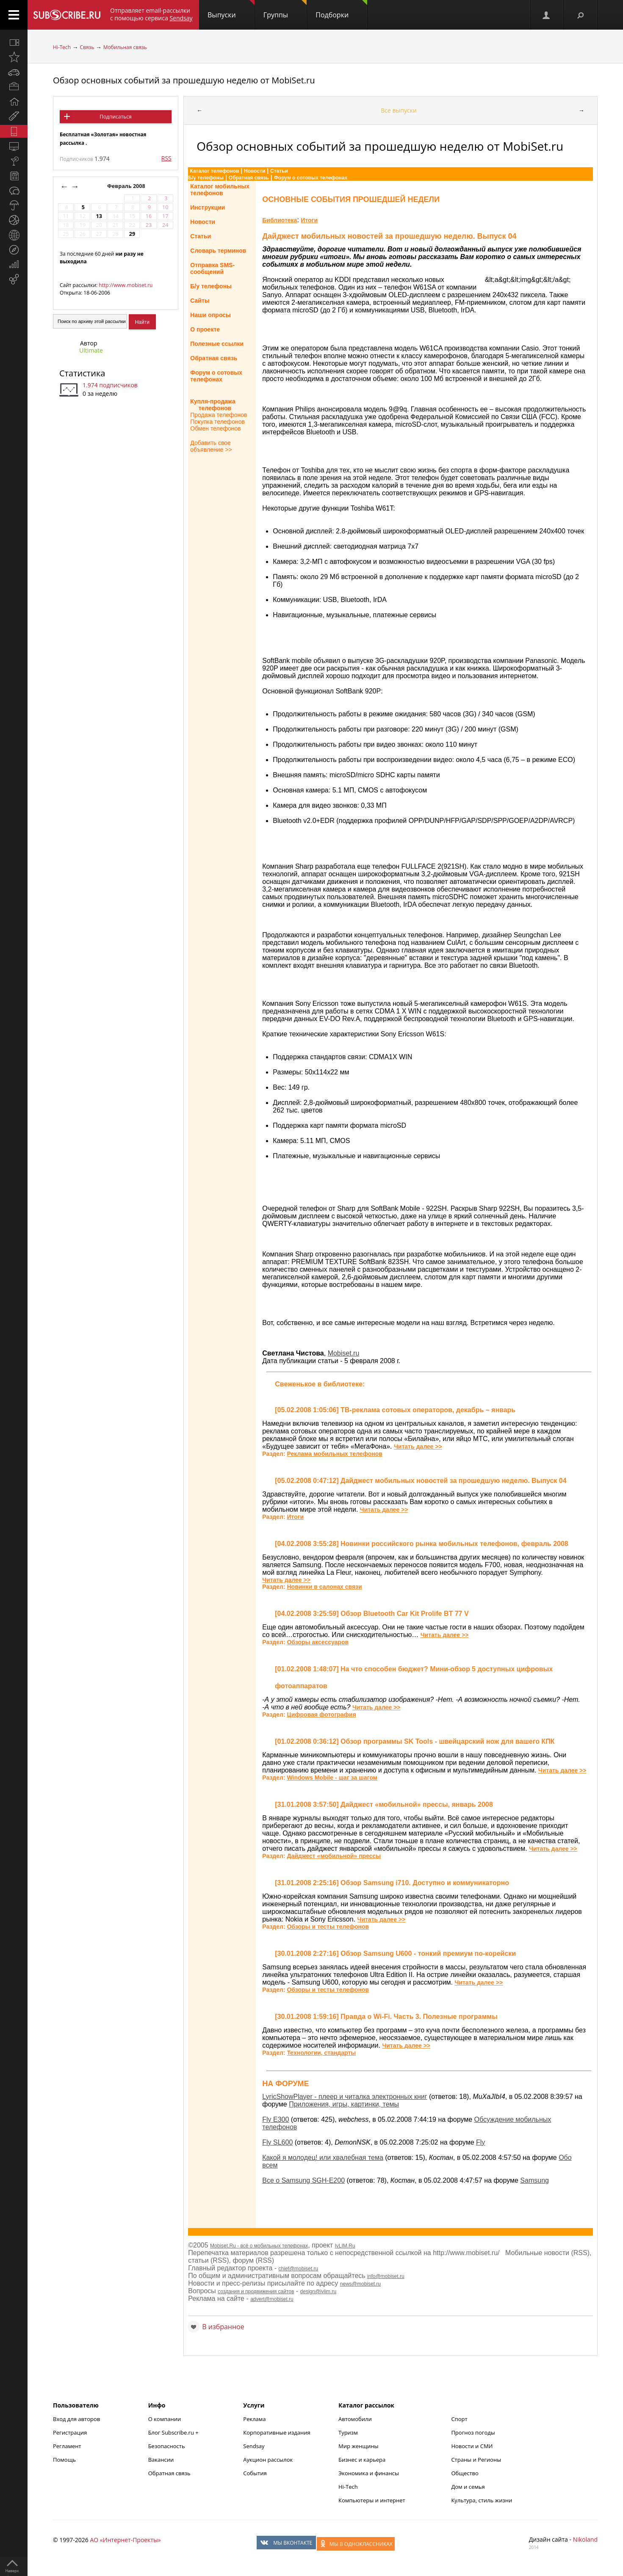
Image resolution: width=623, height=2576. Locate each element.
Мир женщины (358, 2446)
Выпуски (231, 9)
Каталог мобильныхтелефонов (219, 189)
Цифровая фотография (321, 1714)
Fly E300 (275, 2119)
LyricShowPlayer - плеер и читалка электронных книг (344, 2096)
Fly (480, 2142)
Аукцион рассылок (268, 2459)
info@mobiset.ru (385, 2276)
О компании (164, 2419)
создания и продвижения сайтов (256, 2291)
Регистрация (70, 2432)
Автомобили (355, 2419)
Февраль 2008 (127, 186)
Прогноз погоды (473, 2432)
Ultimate (91, 350)
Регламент (67, 2446)
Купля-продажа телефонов (212, 404)
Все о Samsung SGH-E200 (303, 2180)
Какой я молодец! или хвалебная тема (322, 2157)
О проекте (205, 329)
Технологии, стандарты (321, 2052)
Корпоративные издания (276, 2432)
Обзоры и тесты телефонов (328, 1926)
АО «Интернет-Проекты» (125, 2540)
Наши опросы (210, 315)
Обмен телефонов (215, 428)
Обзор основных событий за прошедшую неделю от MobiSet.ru (184, 80)
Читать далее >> (418, 1446)
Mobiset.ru (344, 1353)
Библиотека (279, 220)
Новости (254, 171)
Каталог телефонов (214, 171)
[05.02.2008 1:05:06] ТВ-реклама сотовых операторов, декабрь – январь (395, 1410)
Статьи (279, 171)
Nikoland (585, 2539)
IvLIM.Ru (345, 2246)
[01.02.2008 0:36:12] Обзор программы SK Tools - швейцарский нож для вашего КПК (414, 1741)
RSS (166, 158)
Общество (464, 2473)
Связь (87, 47)
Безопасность (166, 2446)
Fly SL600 (277, 2142)
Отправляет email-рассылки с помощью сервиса (151, 14)
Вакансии (161, 2459)
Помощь (64, 2459)
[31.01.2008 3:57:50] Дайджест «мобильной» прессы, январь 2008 (384, 1804)
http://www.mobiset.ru (125, 285)
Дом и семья (468, 2486)
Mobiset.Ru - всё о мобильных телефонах (259, 2246)
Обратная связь (249, 178)
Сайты (200, 300)
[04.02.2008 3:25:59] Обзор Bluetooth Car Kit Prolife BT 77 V (371, 1613)
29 (132, 233)
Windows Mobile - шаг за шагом (332, 1777)
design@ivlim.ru (318, 2291)
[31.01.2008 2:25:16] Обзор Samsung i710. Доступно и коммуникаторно (392, 1882)
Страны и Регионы (476, 2459)
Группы (285, 9)
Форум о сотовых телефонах (310, 178)
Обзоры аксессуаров (318, 1642)
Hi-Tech (62, 47)
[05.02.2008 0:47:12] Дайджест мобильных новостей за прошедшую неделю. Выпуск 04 (420, 1480)
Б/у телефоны (206, 178)
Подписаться (115, 116)
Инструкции (207, 207)
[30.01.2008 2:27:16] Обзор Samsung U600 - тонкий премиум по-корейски (395, 1953)
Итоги (309, 220)
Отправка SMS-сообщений (212, 268)
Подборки (341, 9)
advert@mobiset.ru (272, 2299)
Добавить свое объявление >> (211, 446)
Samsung (534, 2180)
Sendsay (253, 2446)
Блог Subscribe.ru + (174, 2432)
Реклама (254, 2419)
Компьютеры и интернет (371, 2500)
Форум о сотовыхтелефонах (216, 376)
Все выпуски (399, 110)
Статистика (82, 373)
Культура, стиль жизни (481, 2500)
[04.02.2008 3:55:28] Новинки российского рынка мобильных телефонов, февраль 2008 (421, 1543)
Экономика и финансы (368, 2473)
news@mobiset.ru (360, 2284)
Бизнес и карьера (361, 2459)
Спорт (459, 2419)
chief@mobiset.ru (298, 2269)
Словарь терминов (218, 250)
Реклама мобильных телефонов (334, 1453)
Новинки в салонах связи (324, 1586)
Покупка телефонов (217, 421)
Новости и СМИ (472, 2446)
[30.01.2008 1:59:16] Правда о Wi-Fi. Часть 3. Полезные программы (386, 2016)
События (254, 2473)
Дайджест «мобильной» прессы (334, 1856)
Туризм (348, 2432)
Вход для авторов (76, 2419)
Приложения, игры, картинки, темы (344, 2104)
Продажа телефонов (218, 414)
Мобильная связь (125, 47)
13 (99, 216)
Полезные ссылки (217, 343)
